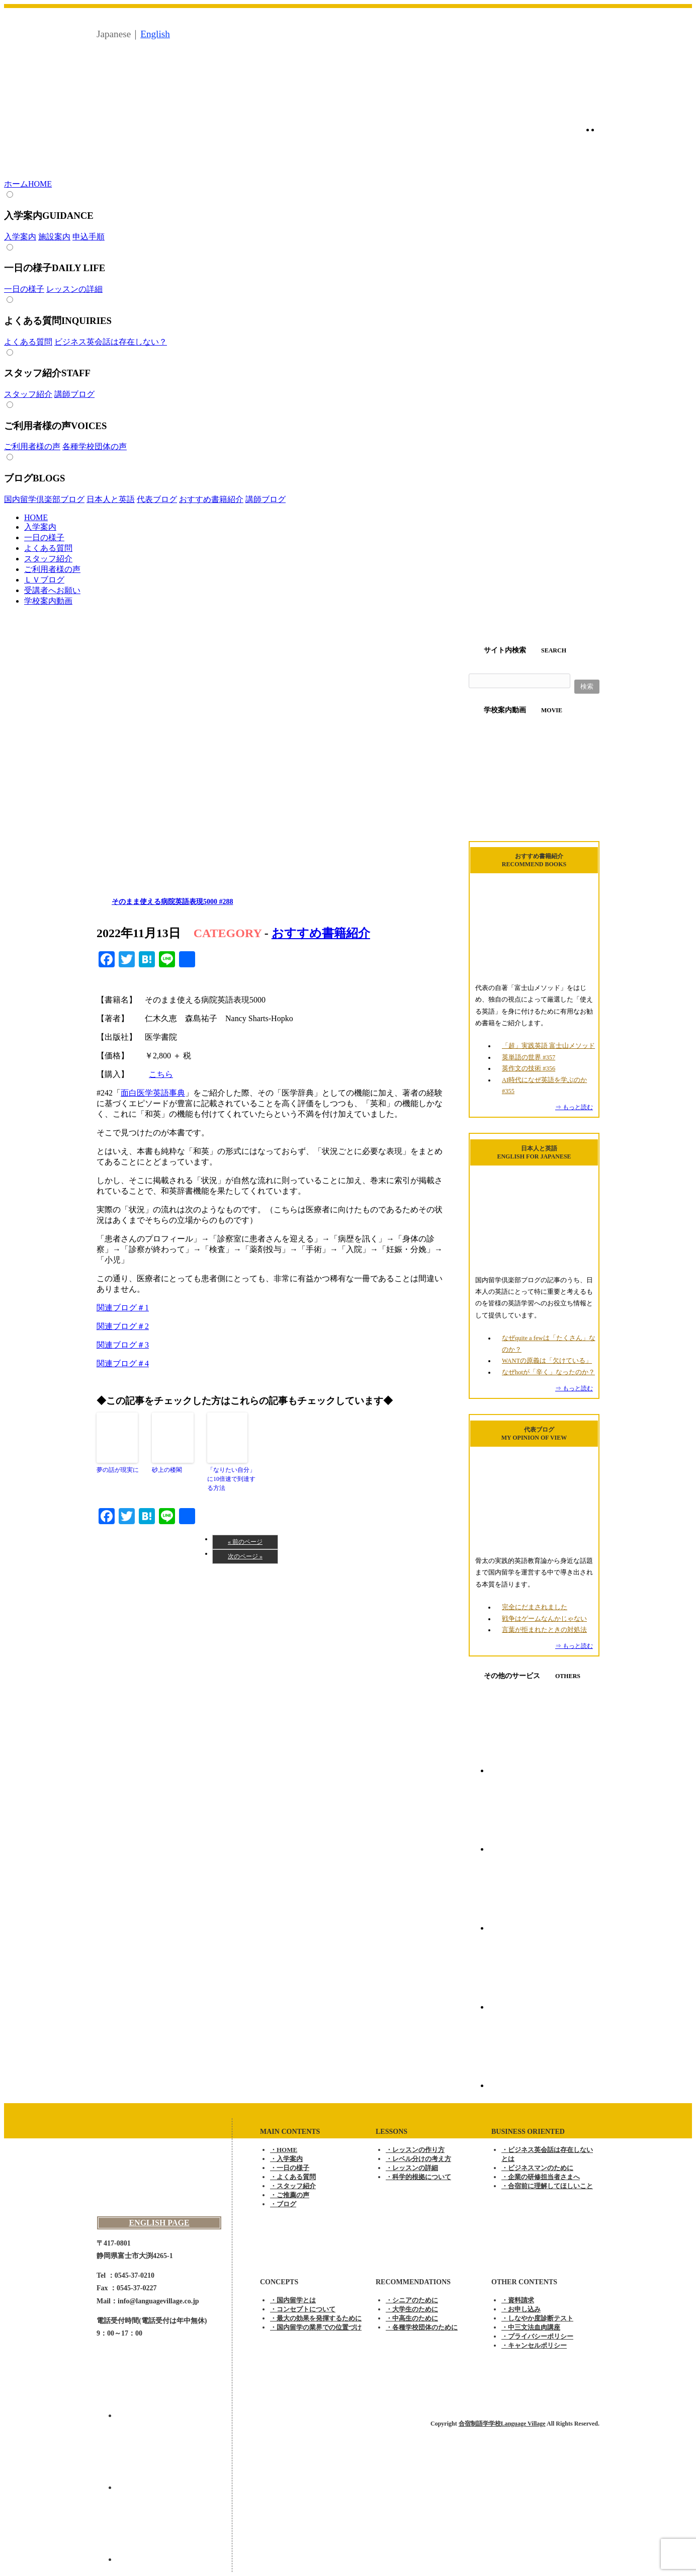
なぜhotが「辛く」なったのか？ (548, 1372)
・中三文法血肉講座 (530, 2327)
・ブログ (283, 2204)
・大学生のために (412, 2309)
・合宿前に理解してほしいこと (547, 2186)
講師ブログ (74, 394)
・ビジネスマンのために (537, 2168)
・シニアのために (412, 2300)
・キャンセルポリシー (534, 2345)
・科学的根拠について (418, 2177)
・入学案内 (286, 2159)
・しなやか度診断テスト (537, 2318)
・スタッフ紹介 (293, 2186)
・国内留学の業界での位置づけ (316, 2327)
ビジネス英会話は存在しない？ (110, 342)
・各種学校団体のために (422, 2327)
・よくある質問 (293, 2177)
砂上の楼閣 (167, 1469)
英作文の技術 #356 (528, 1068)
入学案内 (20, 236)
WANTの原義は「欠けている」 (547, 1360)
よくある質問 (28, 342)
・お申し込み (521, 2309)
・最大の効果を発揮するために (316, 2318)
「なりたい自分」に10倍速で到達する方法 (231, 1478)
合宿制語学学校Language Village (502, 2423)
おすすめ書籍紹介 (211, 499)
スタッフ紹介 (28, 394)
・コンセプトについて (302, 2309)
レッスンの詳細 (74, 289)
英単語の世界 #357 (528, 1057)
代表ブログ (157, 499)
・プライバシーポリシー (537, 2336)
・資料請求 (517, 2300)
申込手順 (88, 236)
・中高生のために (412, 2318)
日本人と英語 (110, 499)
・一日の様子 (289, 2168)
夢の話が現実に (118, 1469)
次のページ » (245, 1556)
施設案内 (54, 236)
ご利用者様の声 (32, 446)
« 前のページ (245, 1541)
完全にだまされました (534, 1607)
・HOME (283, 2149)
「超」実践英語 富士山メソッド (548, 1045)
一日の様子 (24, 289)
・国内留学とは (293, 2300)
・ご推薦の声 (289, 2195)
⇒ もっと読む (574, 1107)
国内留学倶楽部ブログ (44, 499)
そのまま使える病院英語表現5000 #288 (172, 901)
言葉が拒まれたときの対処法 (544, 1629)
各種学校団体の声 (94, 446)
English (155, 34)
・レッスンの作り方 (415, 2149)
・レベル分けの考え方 (418, 2159)
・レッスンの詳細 (412, 2168)
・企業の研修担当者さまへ (540, 2177)
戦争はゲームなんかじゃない (544, 1618)
